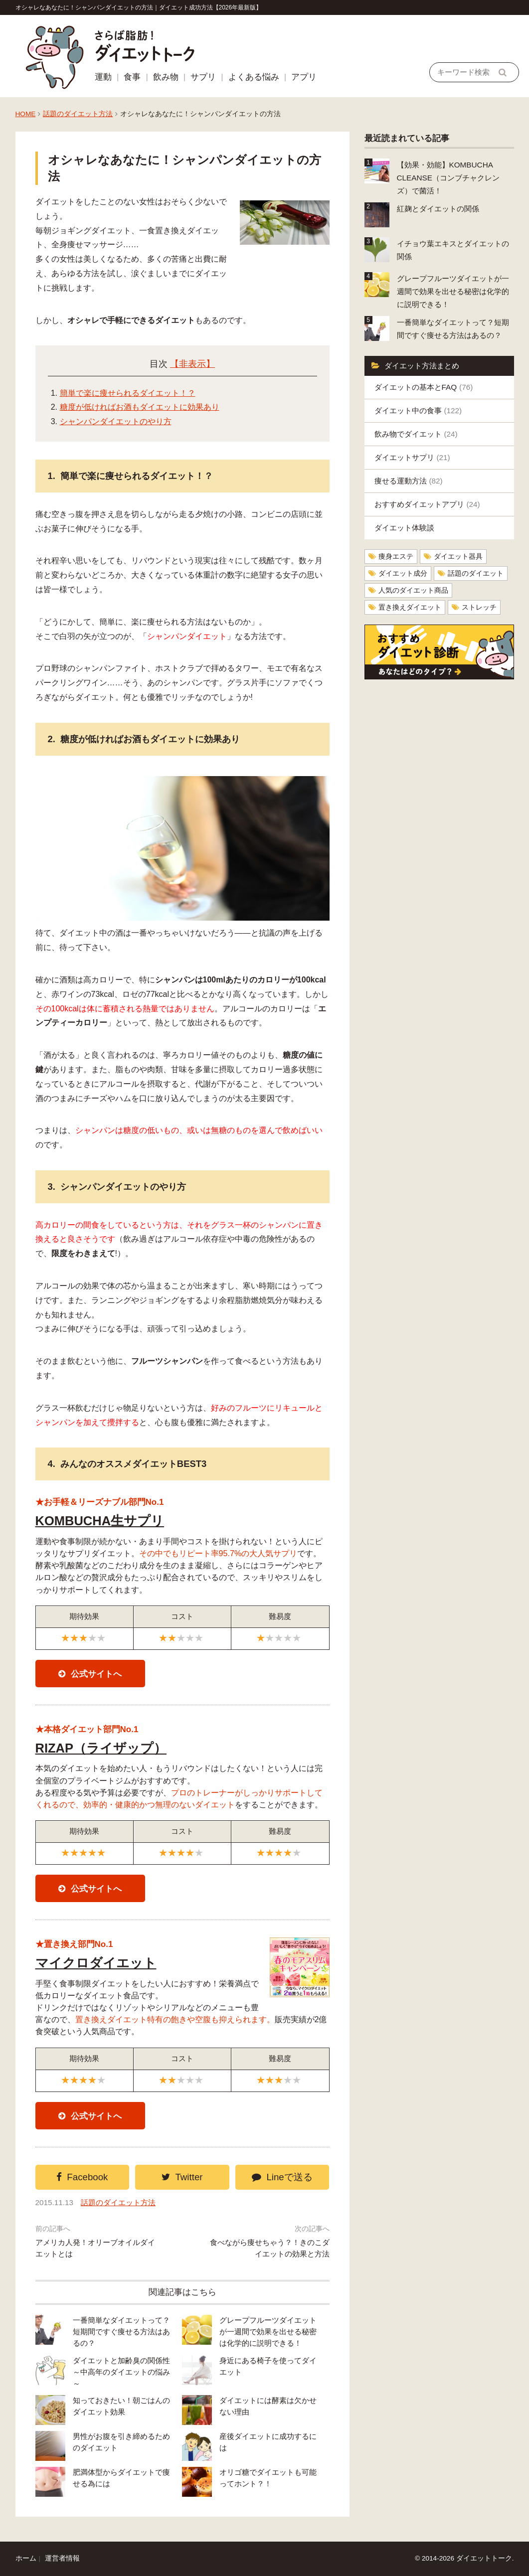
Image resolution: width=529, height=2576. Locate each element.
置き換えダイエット (409, 607)
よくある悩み (253, 77)
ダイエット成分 (402, 573)
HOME (25, 114)
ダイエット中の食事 (418, 410)
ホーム (25, 2558)
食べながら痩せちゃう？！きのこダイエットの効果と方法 (270, 2248)
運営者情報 (62, 2558)
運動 (103, 77)
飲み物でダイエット (416, 434)
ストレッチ (479, 607)
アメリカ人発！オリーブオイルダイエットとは (95, 2248)
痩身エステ (395, 556)
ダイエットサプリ (412, 457)
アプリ (304, 77)
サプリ (203, 77)
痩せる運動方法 (408, 481)
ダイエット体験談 (404, 527)
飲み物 (165, 77)
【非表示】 (192, 364)
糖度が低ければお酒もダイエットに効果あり (139, 407)
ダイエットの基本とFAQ (423, 387)
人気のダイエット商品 (413, 590)
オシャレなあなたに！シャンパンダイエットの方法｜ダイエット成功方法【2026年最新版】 (138, 7)
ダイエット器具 (458, 556)
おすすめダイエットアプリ (427, 504)
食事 (132, 77)
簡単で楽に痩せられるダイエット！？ (127, 393)
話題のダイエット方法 (78, 114)
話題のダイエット (476, 573)
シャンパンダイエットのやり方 (116, 421)
